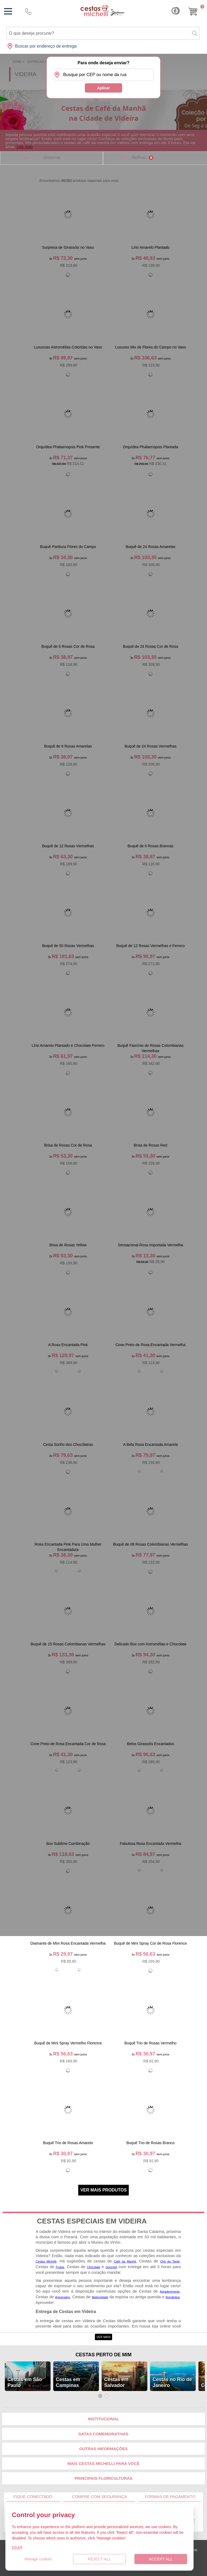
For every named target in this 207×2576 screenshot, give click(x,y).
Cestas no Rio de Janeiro (172, 2382)
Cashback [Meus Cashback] (176, 11)
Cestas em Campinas (68, 2382)
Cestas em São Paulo (25, 2382)
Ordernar (51, 157)
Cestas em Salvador (116, 2382)
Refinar (142, 157)
